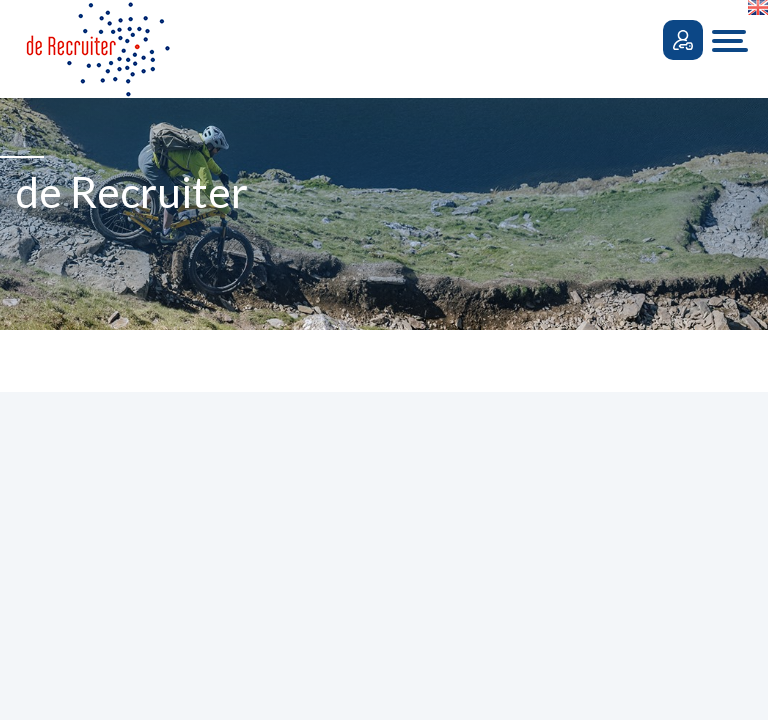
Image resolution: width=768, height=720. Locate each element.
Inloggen (683, 40)
